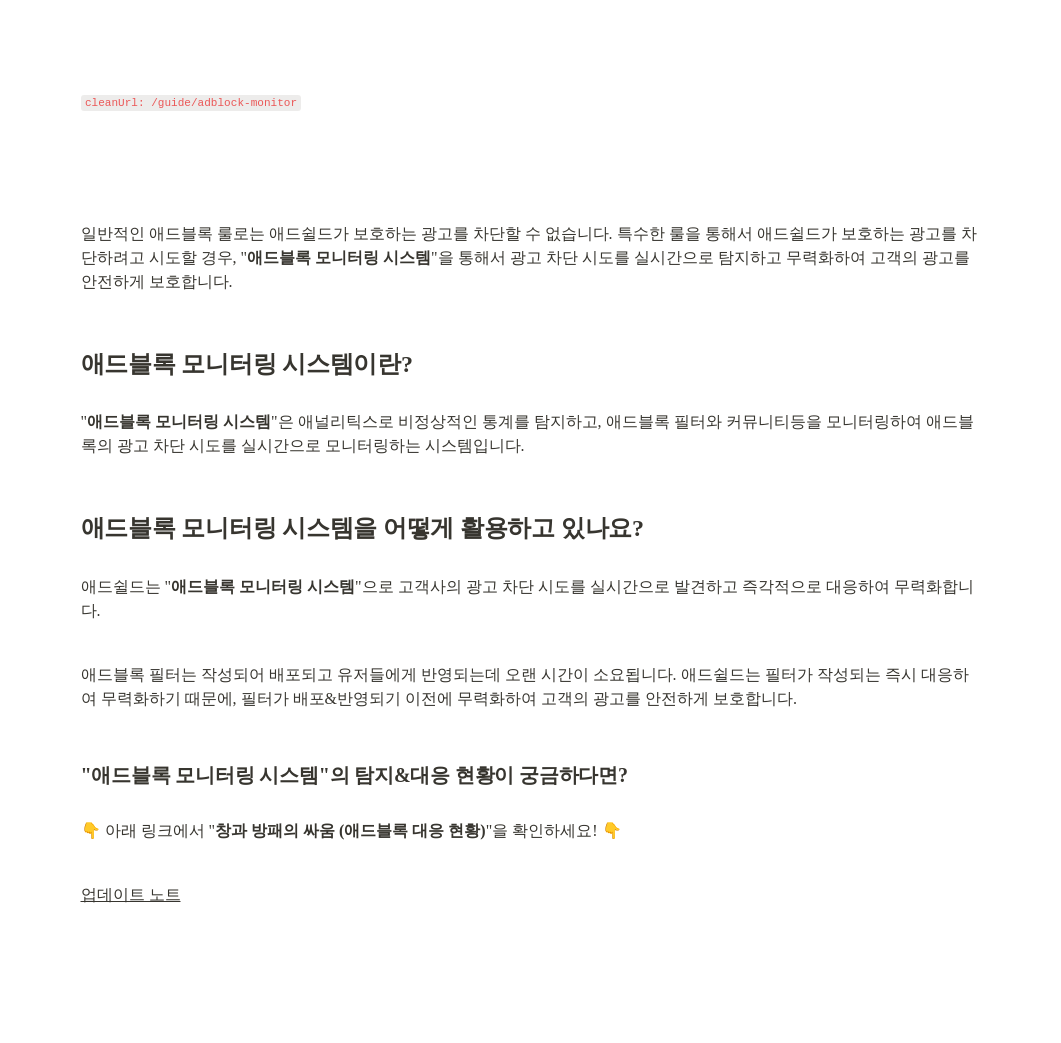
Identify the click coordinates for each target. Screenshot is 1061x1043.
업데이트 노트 (131, 894)
